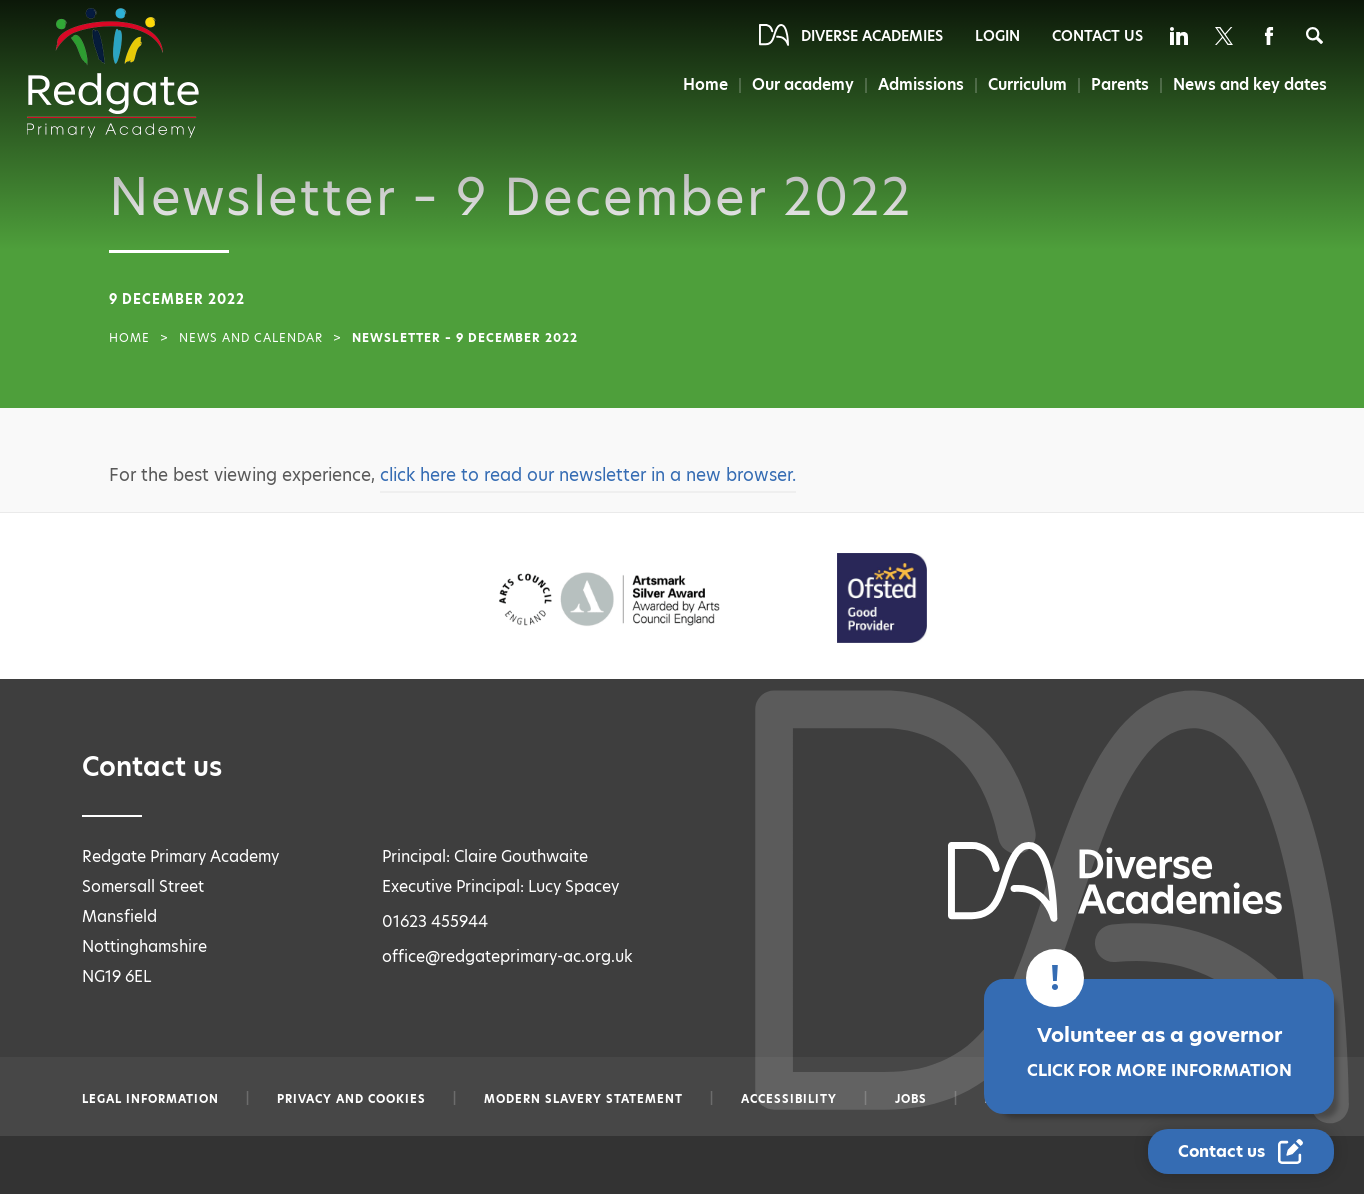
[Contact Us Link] (1241, 1151)
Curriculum (1024, 84)
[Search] (1314, 35)
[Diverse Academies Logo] (113, 73)
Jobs (911, 1099)
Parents (1119, 84)
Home (697, 84)
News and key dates (1250, 84)
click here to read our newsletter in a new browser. (588, 475)
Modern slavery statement (583, 1099)
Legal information (150, 1099)
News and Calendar (251, 338)
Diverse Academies (872, 36)
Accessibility (789, 1099)
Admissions (916, 84)
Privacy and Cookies (351, 1099)
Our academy (797, 84)
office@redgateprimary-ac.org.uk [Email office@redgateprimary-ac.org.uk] (507, 956)
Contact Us (1097, 36)
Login (997, 36)
